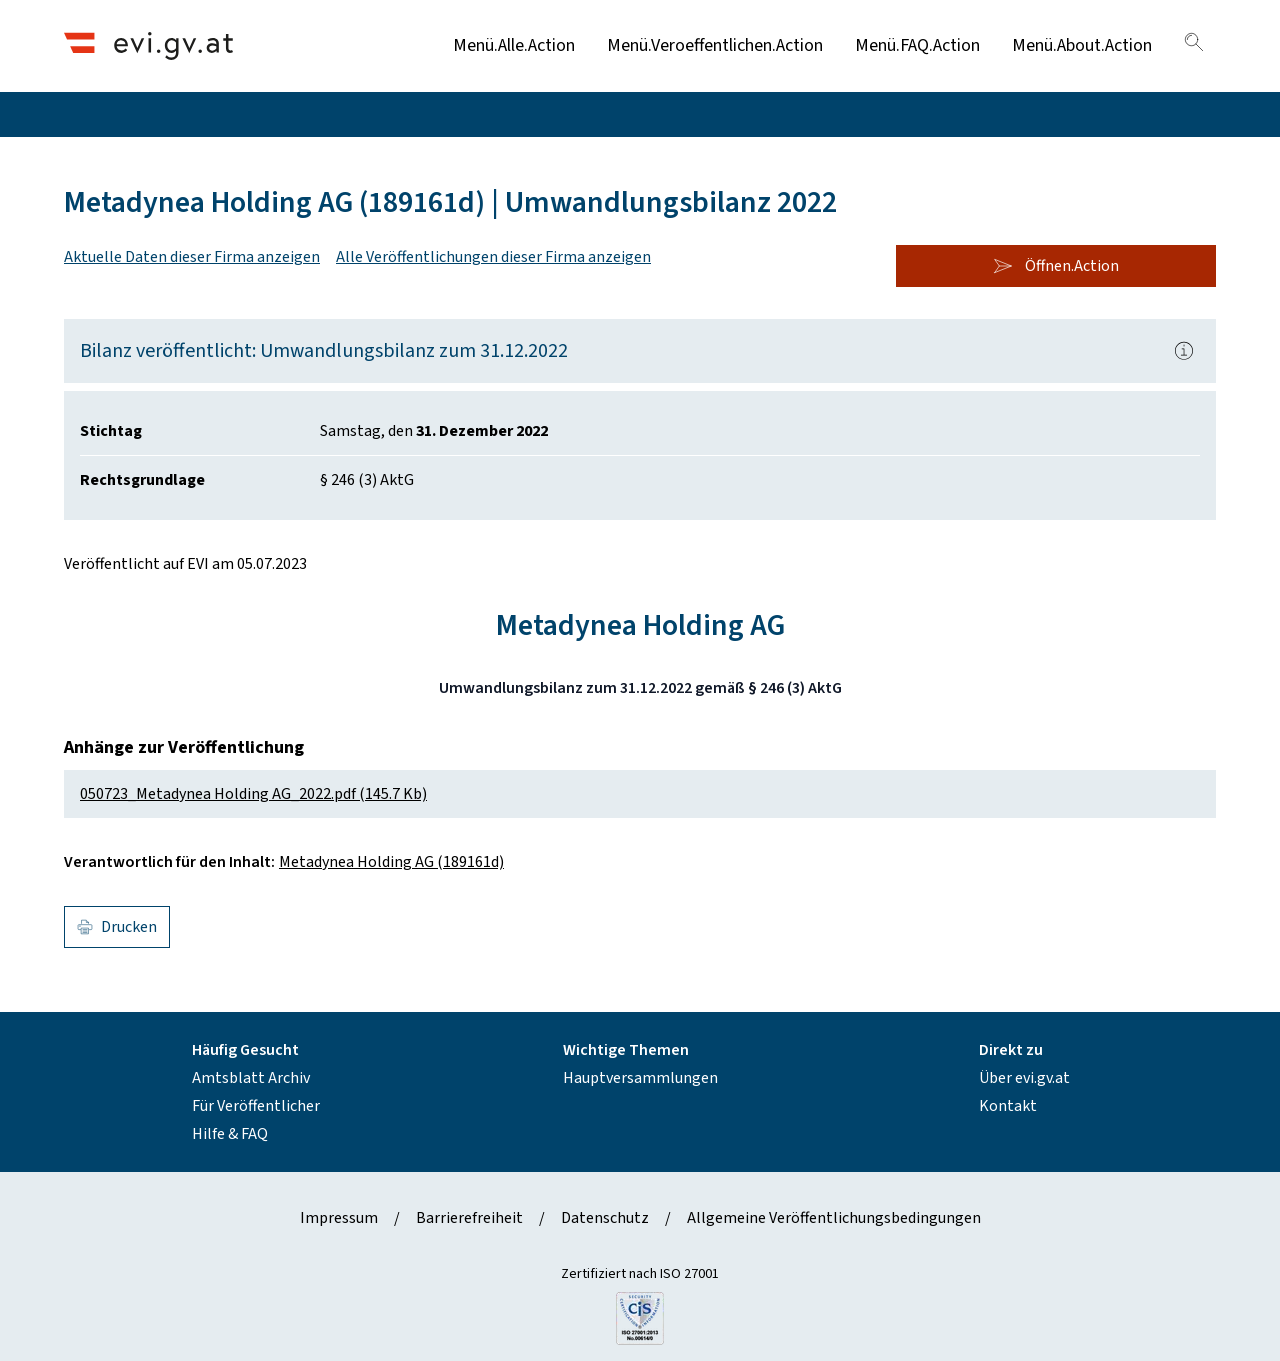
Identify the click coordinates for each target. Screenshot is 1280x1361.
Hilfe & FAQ (230, 1134)
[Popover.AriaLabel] (1184, 351)
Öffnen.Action (1056, 266)
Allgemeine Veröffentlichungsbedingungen (834, 1218)
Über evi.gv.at (1024, 1078)
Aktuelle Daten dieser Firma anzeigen (192, 257)
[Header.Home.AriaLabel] (148, 45)
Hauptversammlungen (640, 1078)
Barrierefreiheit (469, 1218)
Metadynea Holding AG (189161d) (391, 862)
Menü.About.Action (1082, 45)
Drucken (117, 927)
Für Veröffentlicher (256, 1106)
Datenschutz (605, 1218)
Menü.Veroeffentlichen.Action (715, 45)
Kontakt (1008, 1106)
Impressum (339, 1218)
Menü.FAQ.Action (917, 45)
